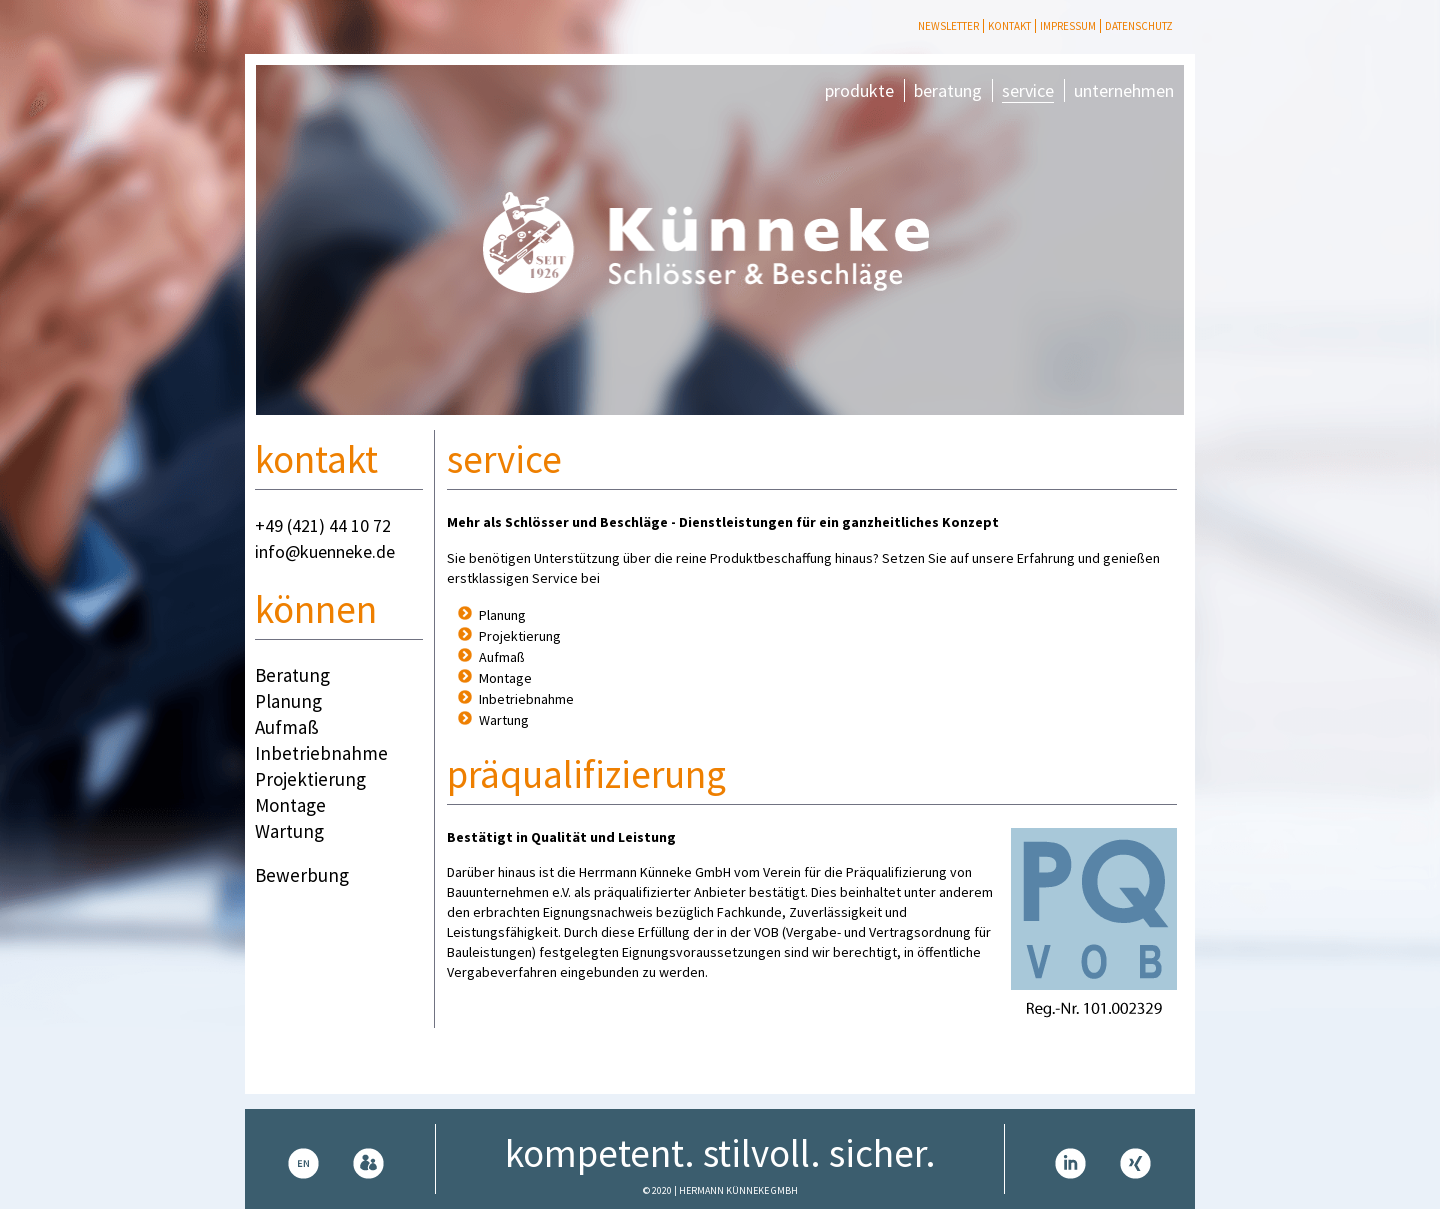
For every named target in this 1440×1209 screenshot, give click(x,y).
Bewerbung (302, 875)
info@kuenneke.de (325, 551)
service (1028, 90)
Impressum (1068, 26)
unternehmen (1124, 90)
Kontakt (1009, 26)
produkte (859, 90)
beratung (948, 90)
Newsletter (948, 26)
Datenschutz (1139, 26)
